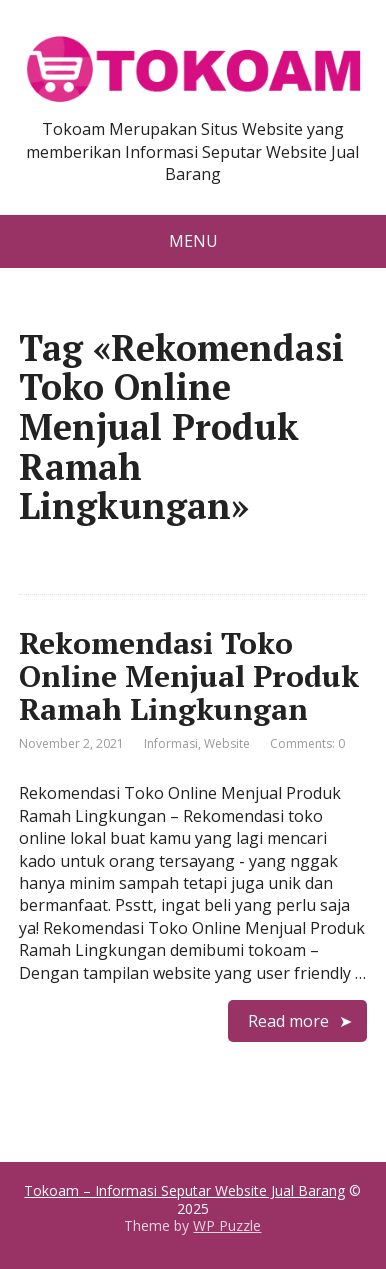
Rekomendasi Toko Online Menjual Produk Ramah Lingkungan (189, 676)
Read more (288, 1021)
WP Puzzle (227, 1225)
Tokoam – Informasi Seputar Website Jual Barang (184, 1190)
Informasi (171, 743)
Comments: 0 (307, 743)
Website (227, 743)
